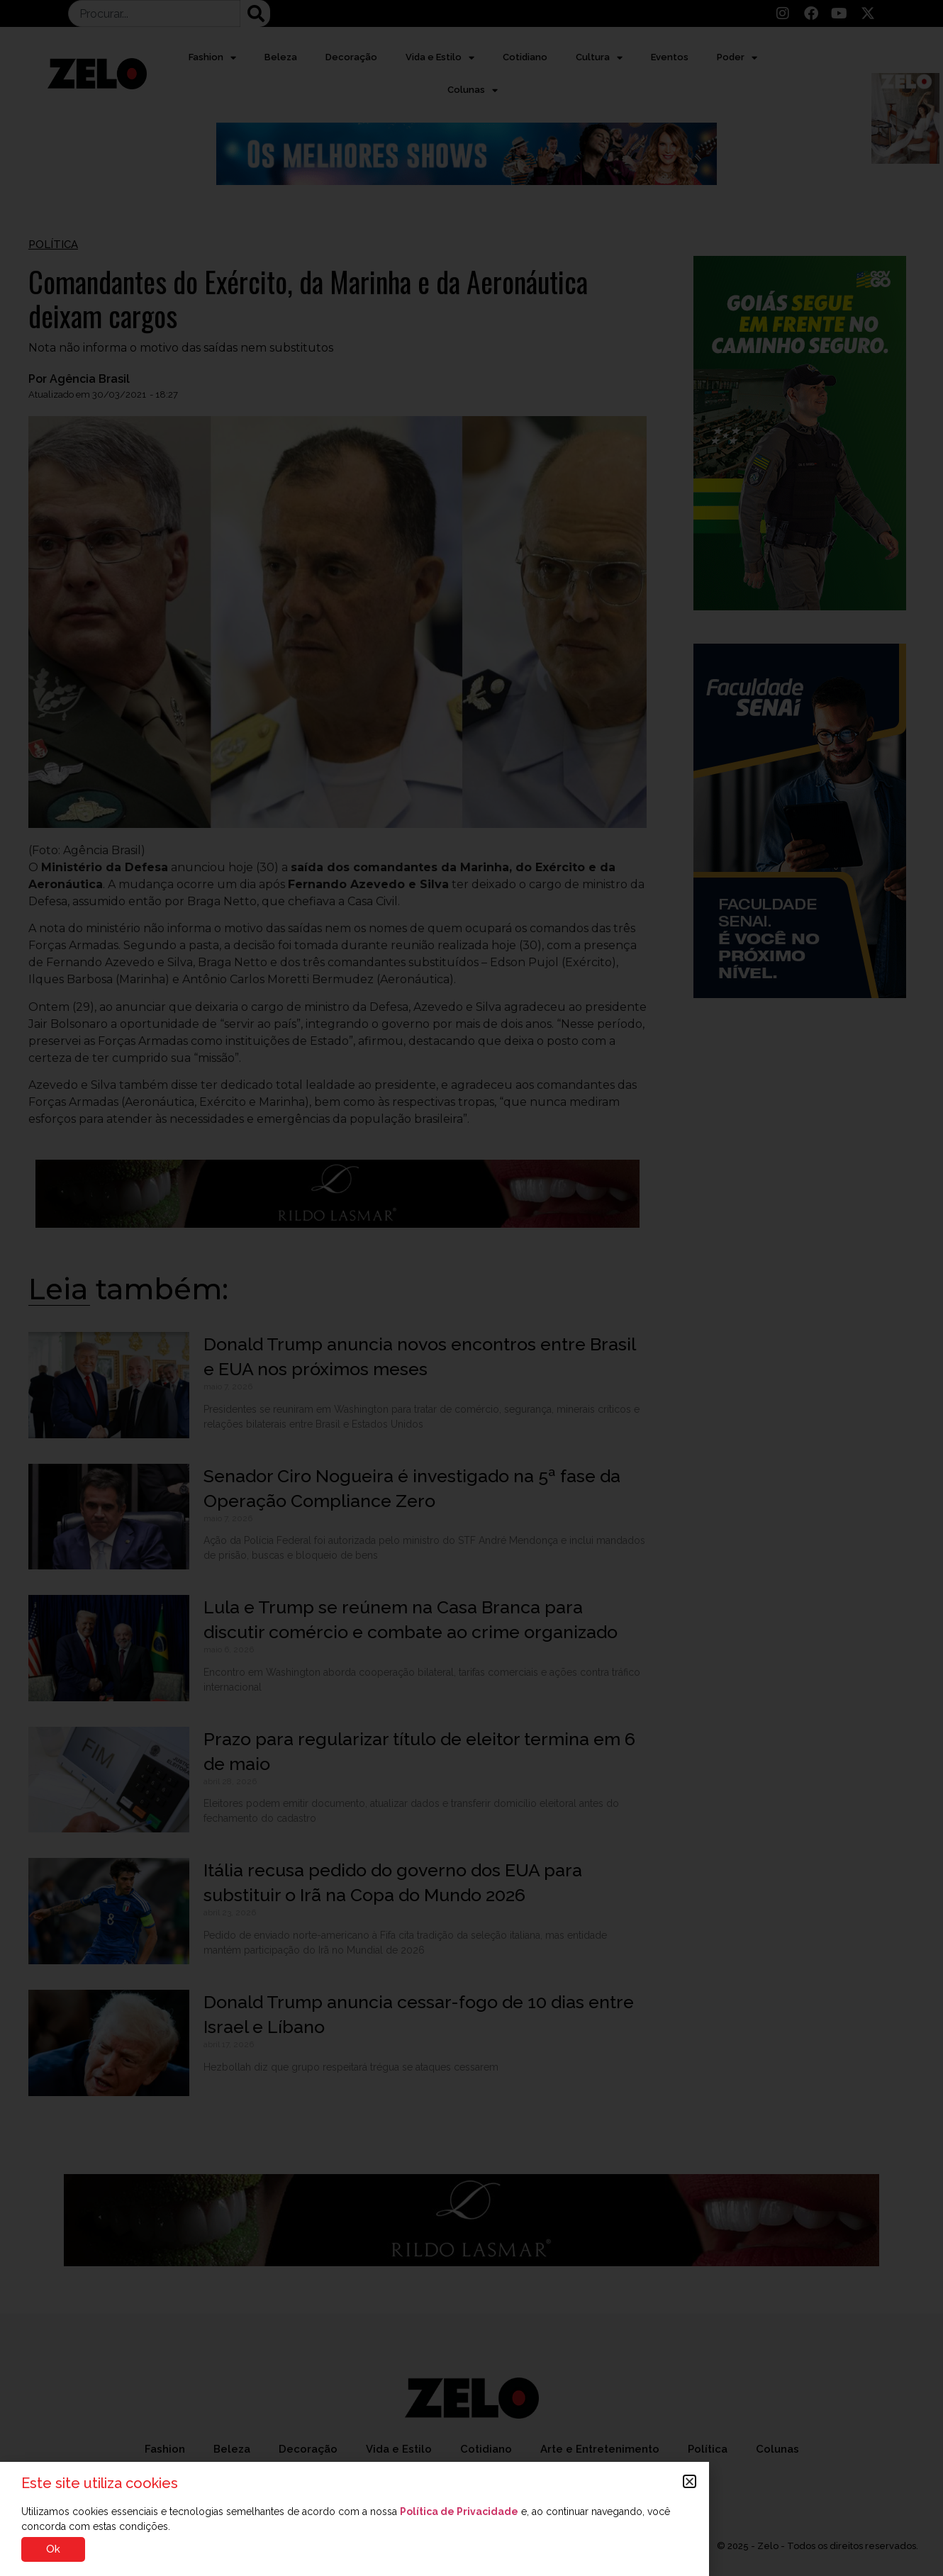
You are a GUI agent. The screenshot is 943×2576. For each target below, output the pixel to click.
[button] (689, 2481)
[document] (471, 1288)
